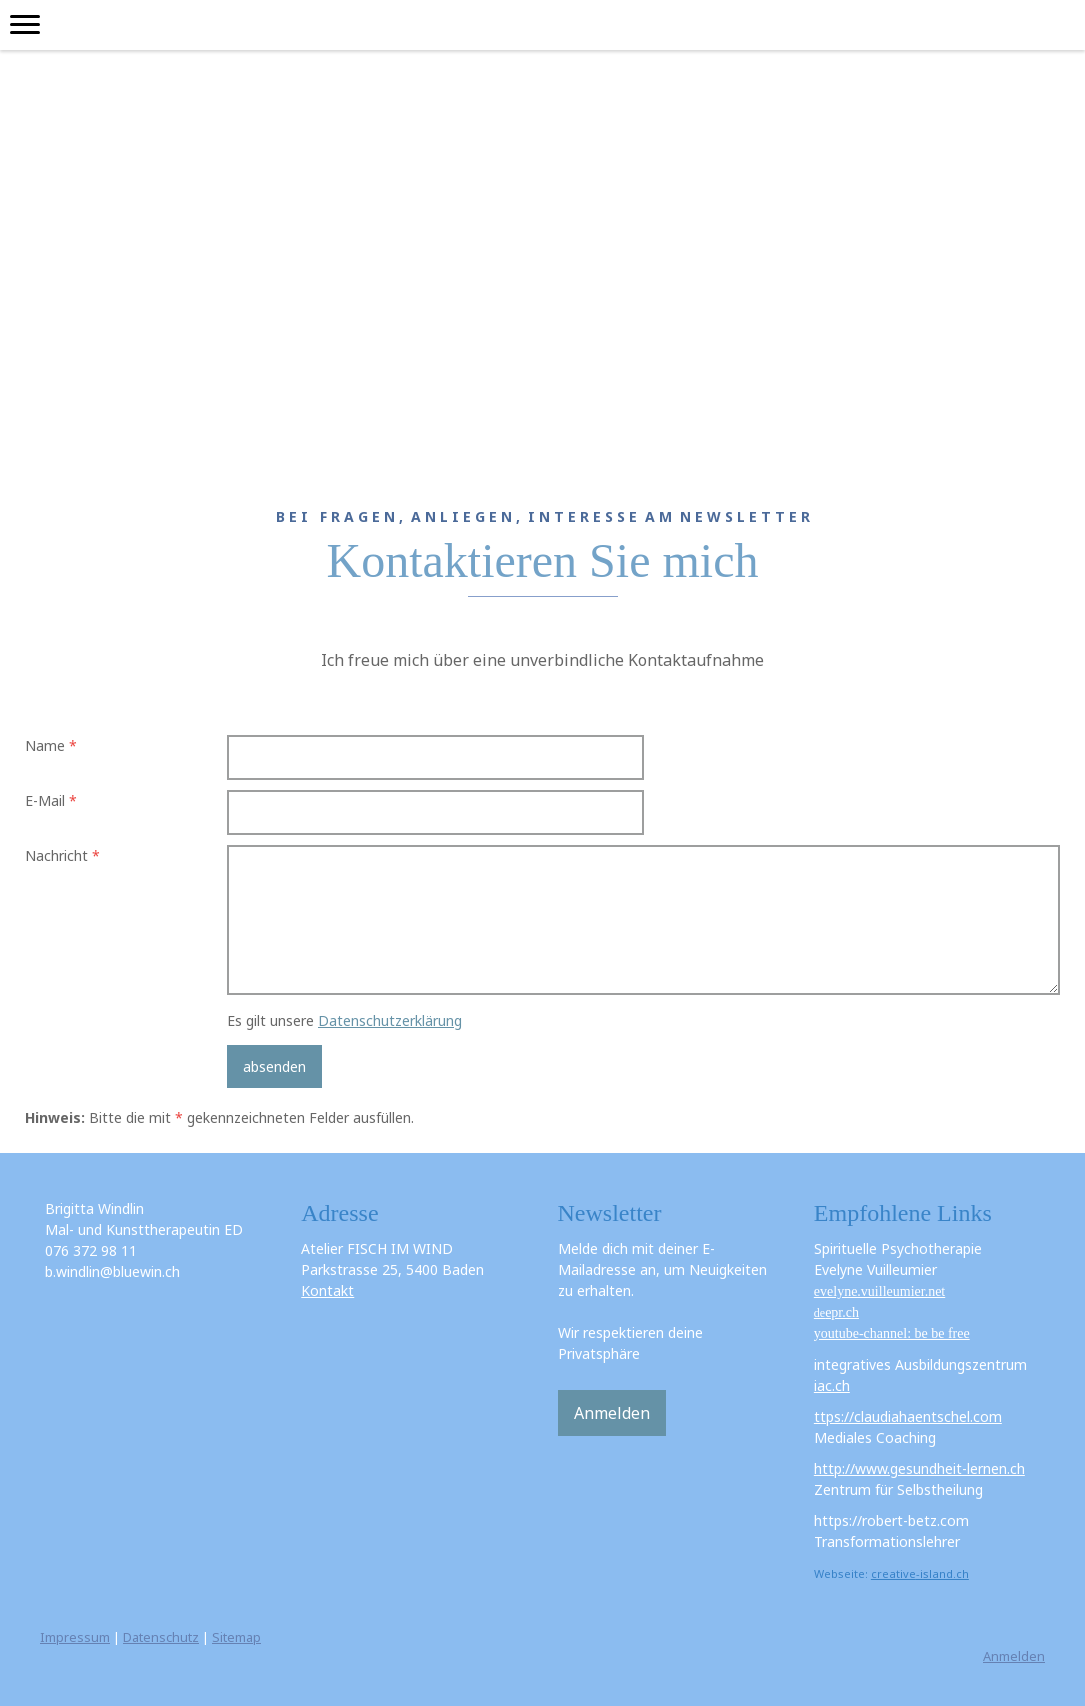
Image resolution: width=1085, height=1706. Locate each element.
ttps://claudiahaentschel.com (908, 1416)
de (836, 1313)
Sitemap (236, 1637)
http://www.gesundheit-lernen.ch (919, 1468)
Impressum (75, 1637)
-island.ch (942, 1573)
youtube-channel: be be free (892, 1333)
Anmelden (612, 1413)
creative (893, 1573)
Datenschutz (161, 1637)
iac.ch (832, 1385)
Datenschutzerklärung (390, 1020)
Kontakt (327, 1290)
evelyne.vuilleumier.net (879, 1291)
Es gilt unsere (344, 1020)
